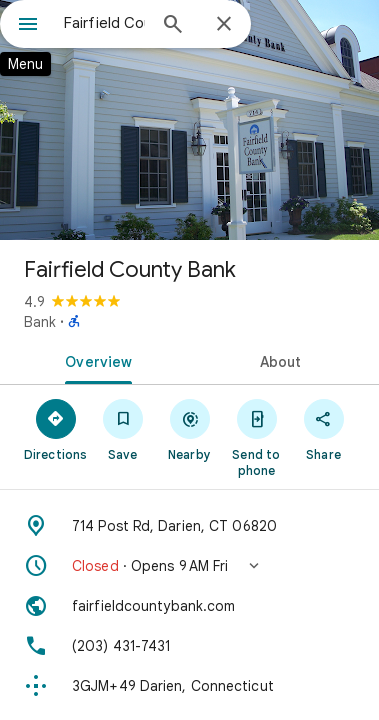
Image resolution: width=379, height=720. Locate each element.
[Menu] (28, 26)
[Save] (122, 429)
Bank (40, 322)
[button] (189, 566)
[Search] (173, 26)
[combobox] (104, 23)
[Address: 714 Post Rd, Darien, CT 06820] (189, 526)
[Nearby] (189, 429)
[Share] (323, 429)
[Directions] (55, 429)
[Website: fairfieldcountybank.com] (189, 606)
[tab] (95, 360)
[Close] (224, 25)
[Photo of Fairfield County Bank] (189, 120)
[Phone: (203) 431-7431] (189, 646)
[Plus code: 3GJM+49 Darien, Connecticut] (189, 686)
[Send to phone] (256, 437)
